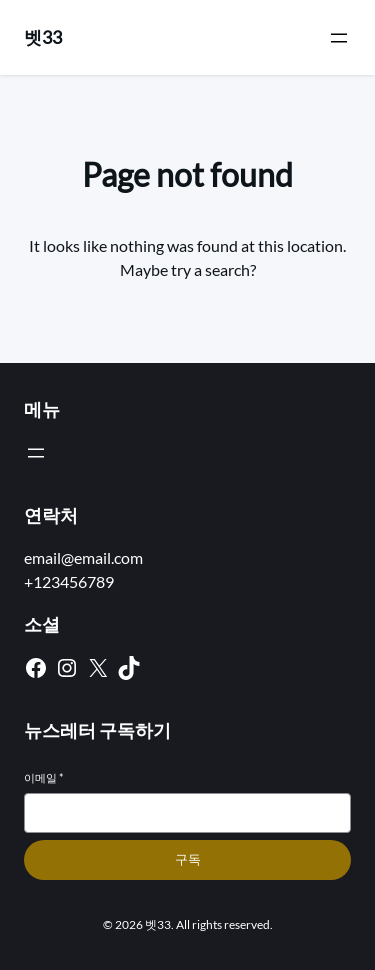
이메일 (43, 777)
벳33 (43, 37)
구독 (188, 859)
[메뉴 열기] (339, 38)
